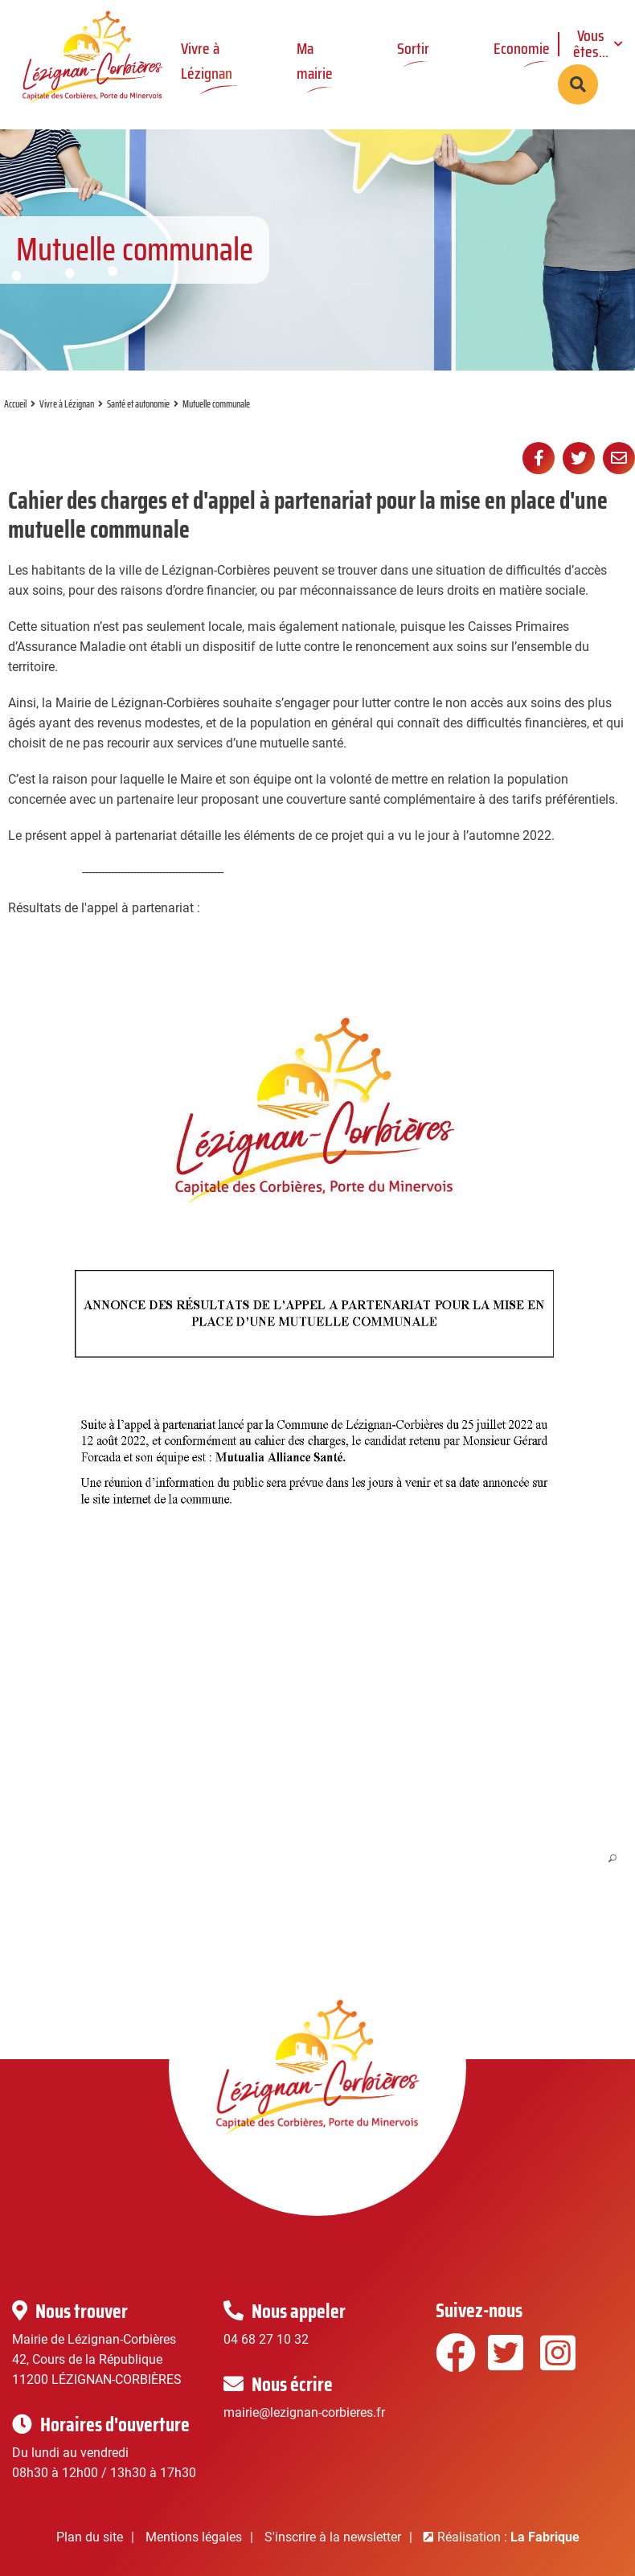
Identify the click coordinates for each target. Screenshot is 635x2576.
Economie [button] (522, 48)
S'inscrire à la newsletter (332, 2537)
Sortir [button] (413, 48)
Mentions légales (193, 2537)
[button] (314, 1400)
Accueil (15, 404)
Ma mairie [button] (315, 60)
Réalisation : (508, 2537)
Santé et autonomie (138, 404)
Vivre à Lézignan (66, 404)
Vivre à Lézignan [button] (206, 60)
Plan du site (89, 2537)
